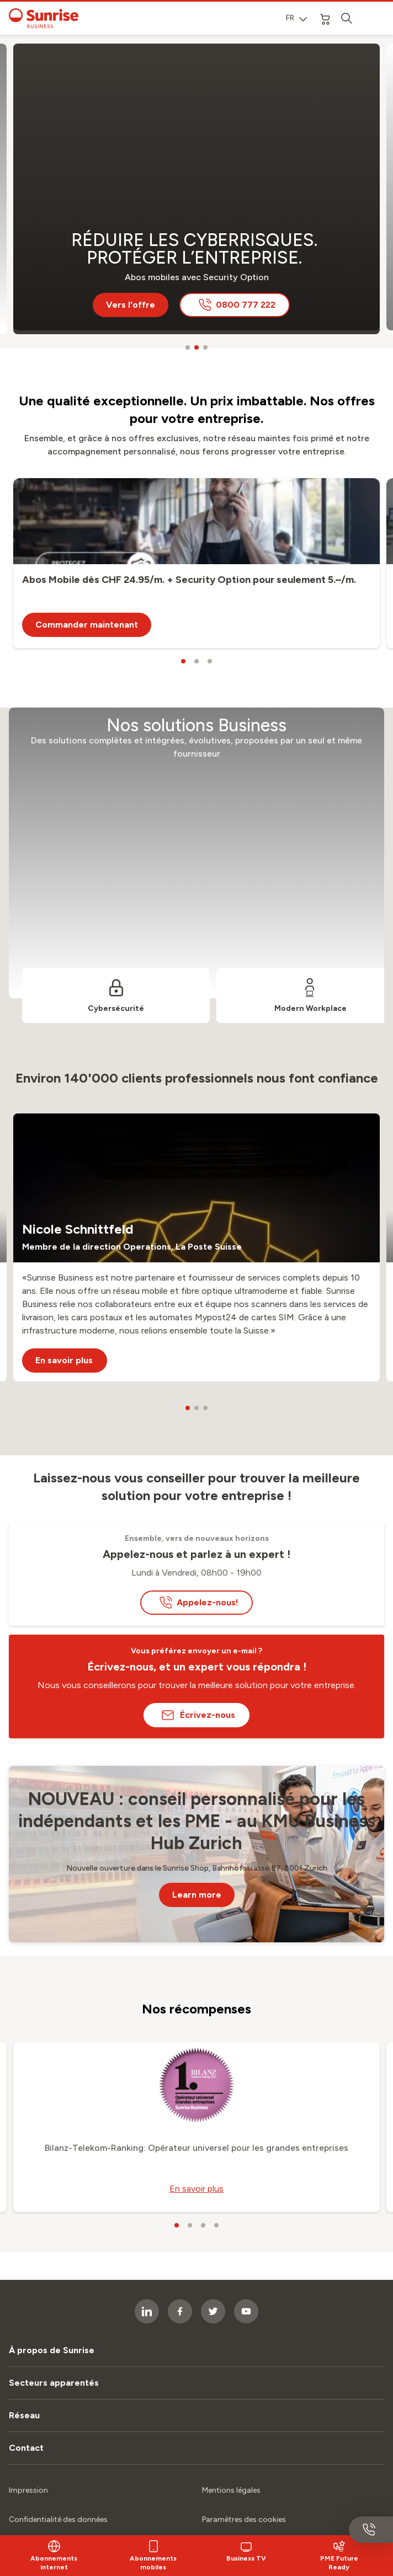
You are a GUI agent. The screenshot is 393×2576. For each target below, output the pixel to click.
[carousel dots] (187, 347)
